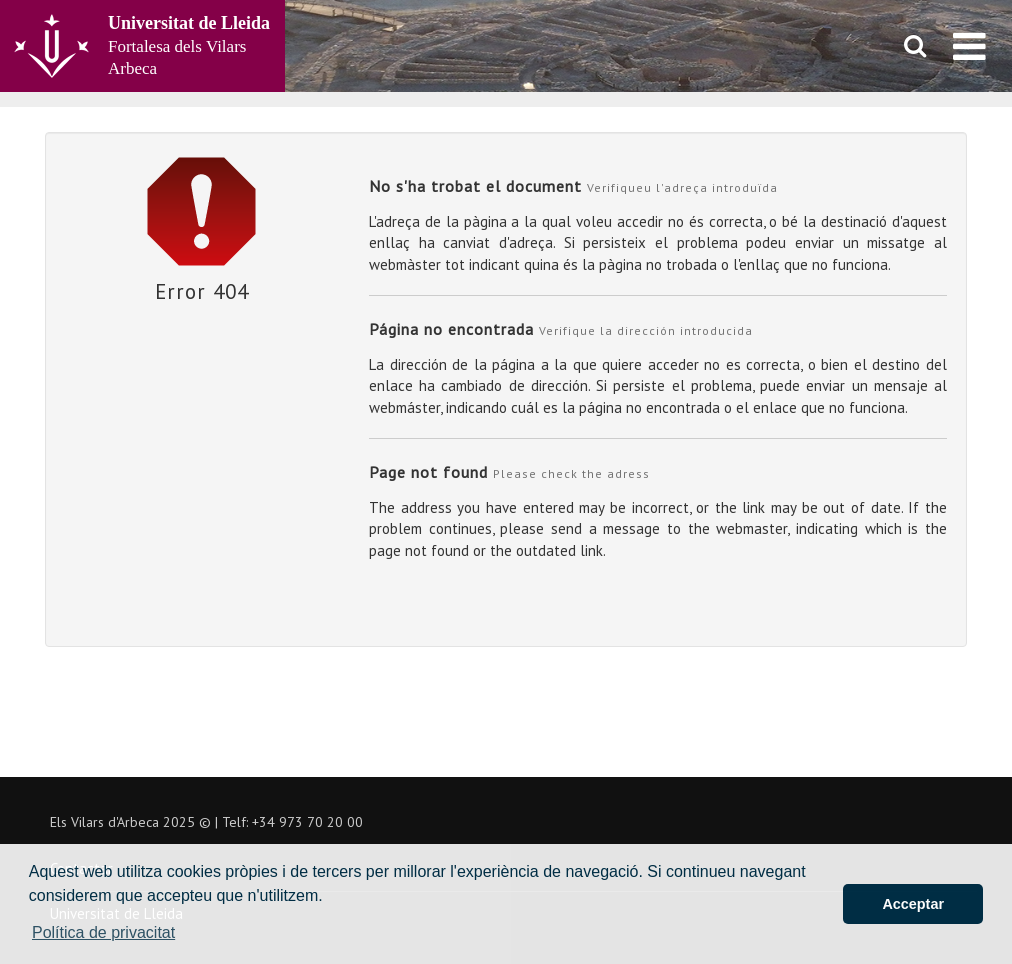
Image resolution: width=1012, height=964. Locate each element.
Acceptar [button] (913, 904)
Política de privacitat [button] (103, 932)
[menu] (969, 46)
